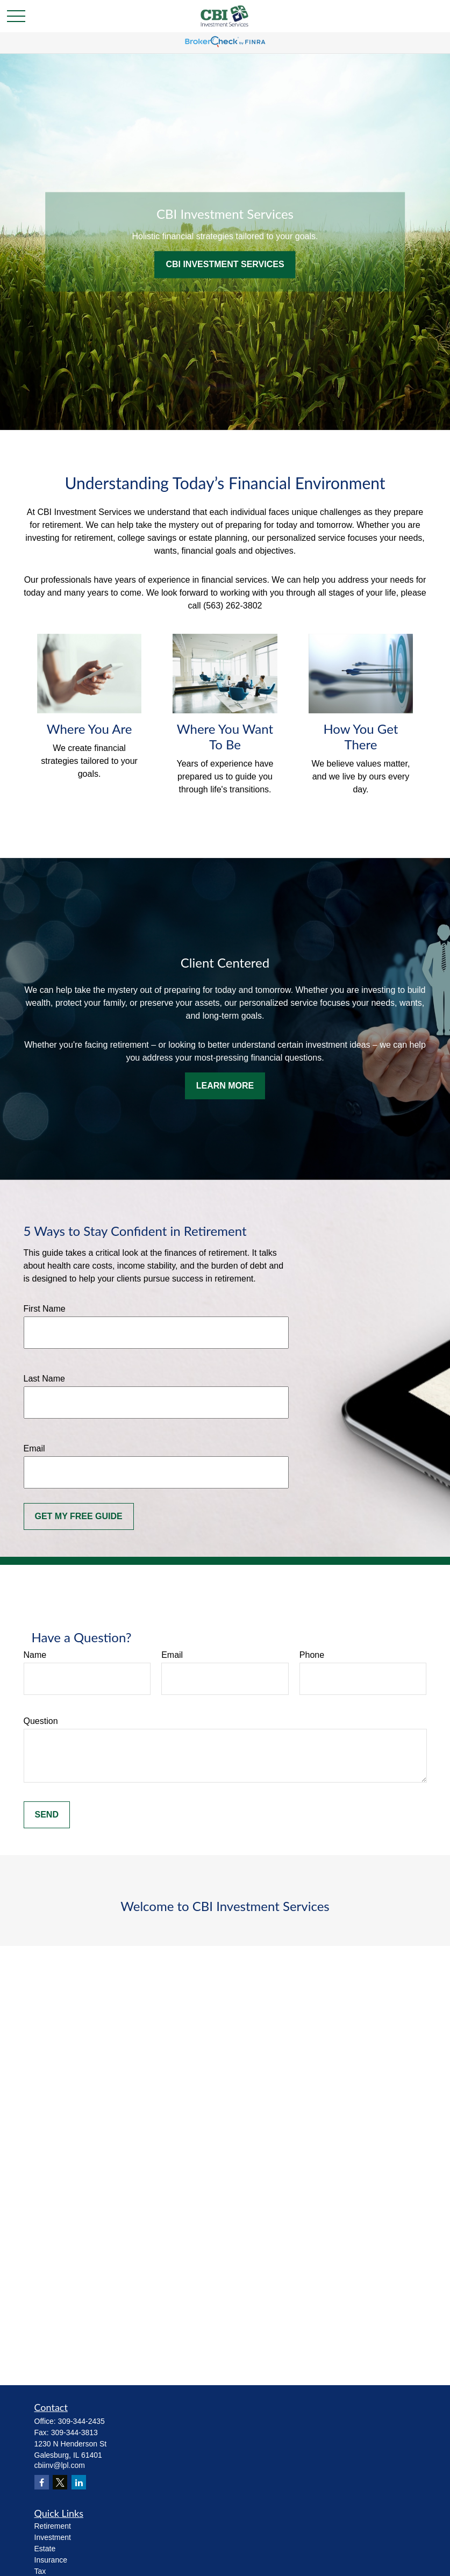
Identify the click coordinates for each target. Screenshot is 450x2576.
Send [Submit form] (47, 1814)
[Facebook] (41, 2482)
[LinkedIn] (79, 2482)
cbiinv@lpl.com (59, 2465)
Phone (311, 1654)
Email (34, 1448)
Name (35, 1654)
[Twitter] (60, 2482)
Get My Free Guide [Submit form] (79, 1516)
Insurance (50, 2560)
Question (41, 1721)
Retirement (52, 2526)
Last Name (44, 1378)
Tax (40, 2571)
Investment (52, 2537)
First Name (45, 1308)
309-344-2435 (81, 2421)
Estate (45, 2548)
